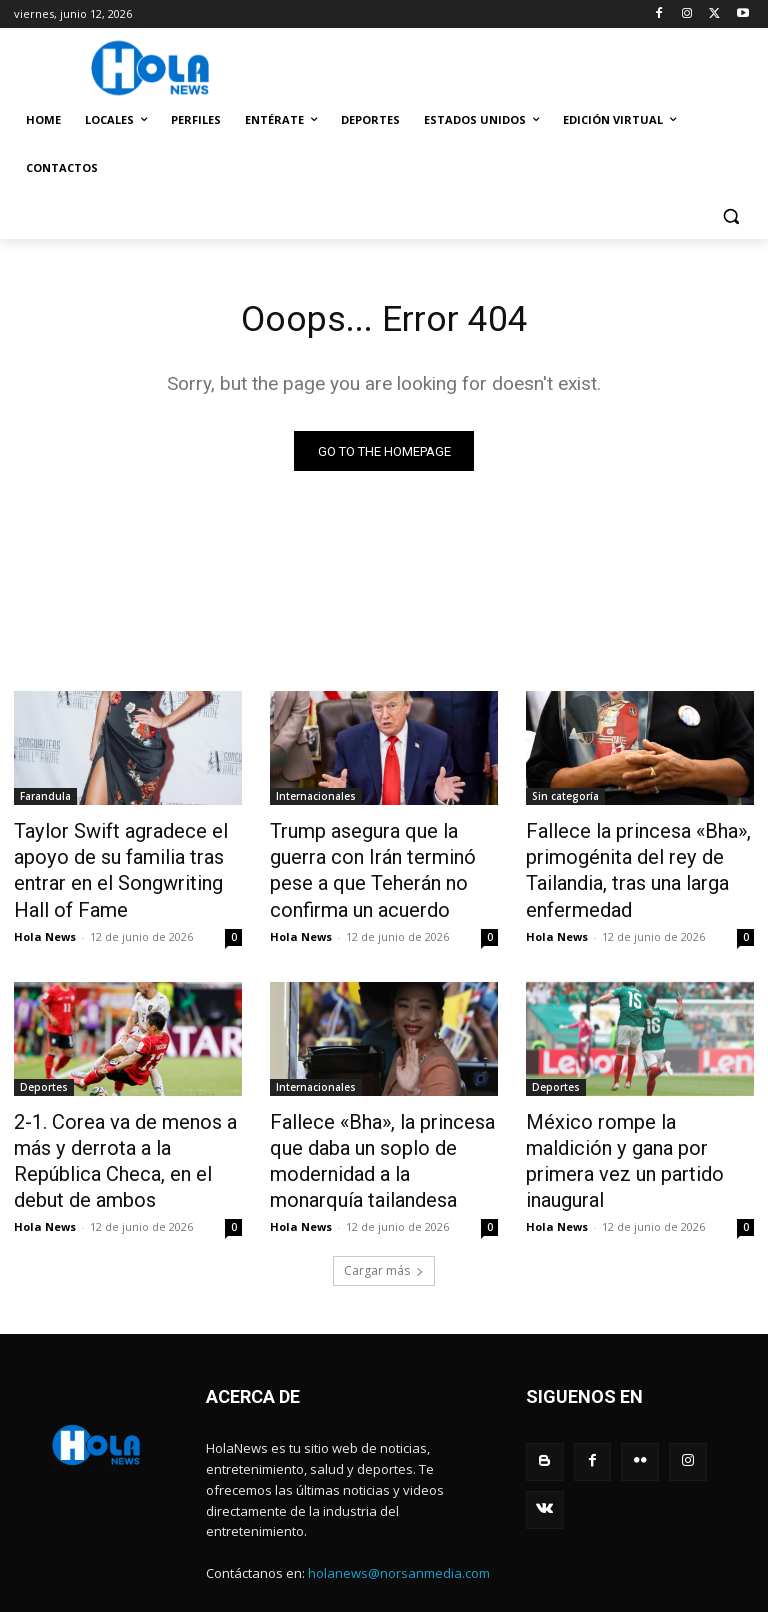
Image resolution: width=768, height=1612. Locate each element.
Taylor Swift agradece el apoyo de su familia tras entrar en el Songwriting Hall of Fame (119, 866)
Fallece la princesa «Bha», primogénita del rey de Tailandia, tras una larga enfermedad (620, 866)
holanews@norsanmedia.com (399, 1522)
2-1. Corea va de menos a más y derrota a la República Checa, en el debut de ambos (121, 1129)
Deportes (44, 1074)
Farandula (45, 800)
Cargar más (384, 1219)
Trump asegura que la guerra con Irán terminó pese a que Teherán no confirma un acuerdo (377, 866)
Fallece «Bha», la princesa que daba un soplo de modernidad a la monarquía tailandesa (382, 1129)
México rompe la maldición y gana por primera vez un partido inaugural (633, 1129)
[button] (730, 216)
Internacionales (316, 800)
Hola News (45, 923)
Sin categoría (565, 800)
